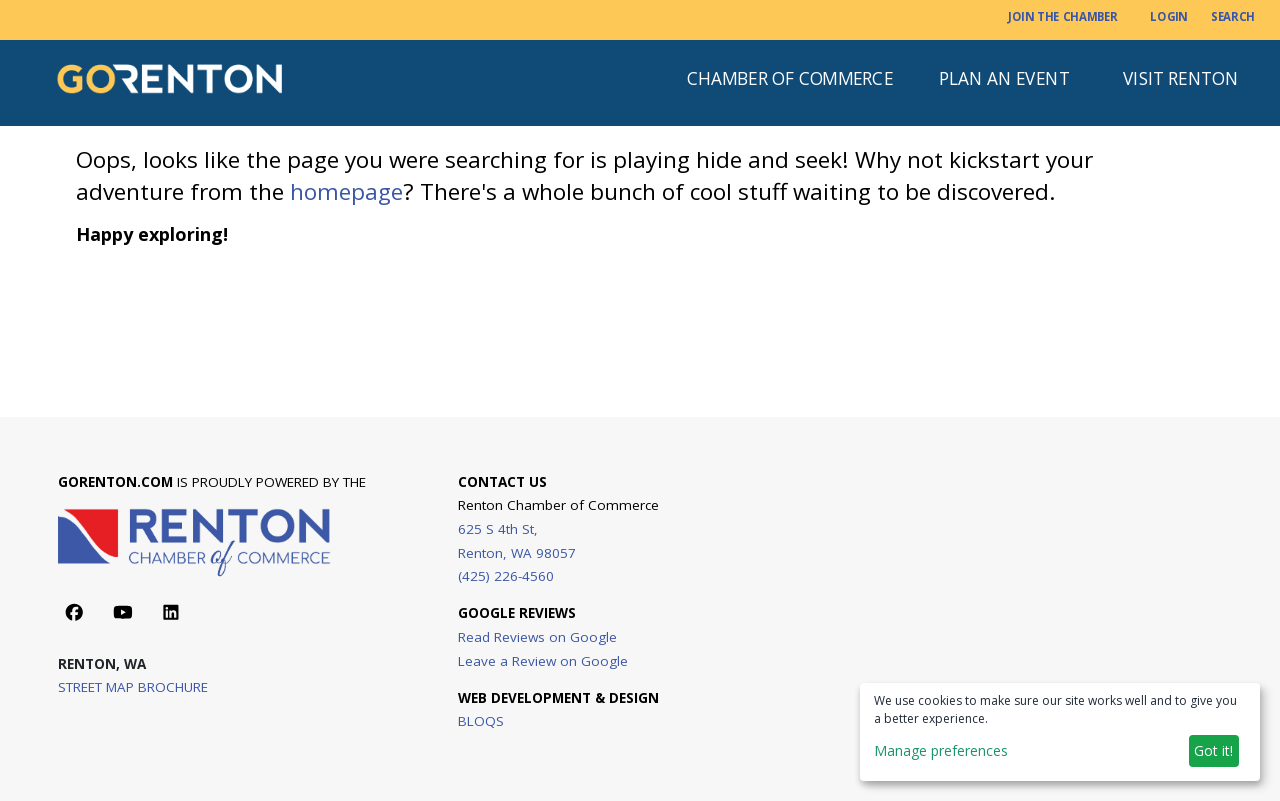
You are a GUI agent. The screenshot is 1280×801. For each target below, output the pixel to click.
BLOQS (481, 721)
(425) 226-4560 (506, 576)
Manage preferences (941, 750)
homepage (346, 191)
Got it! (1213, 750)
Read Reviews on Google (537, 637)
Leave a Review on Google (543, 660)
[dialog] (1060, 732)
